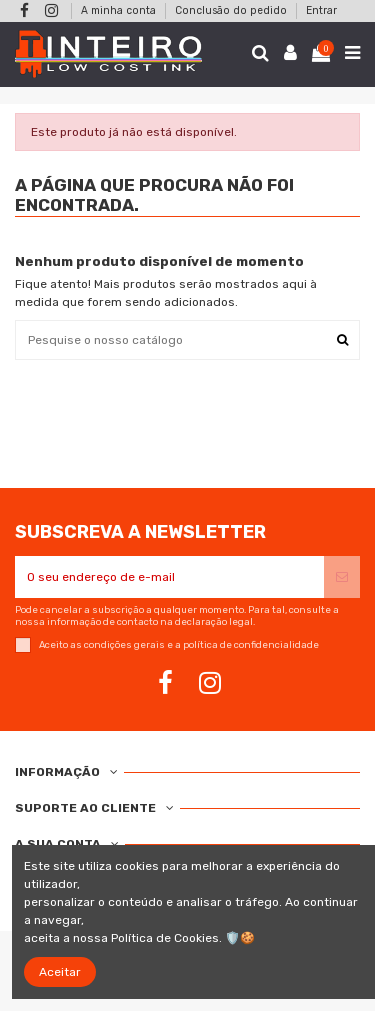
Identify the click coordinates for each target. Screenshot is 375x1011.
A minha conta (120, 10)
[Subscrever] (342, 577)
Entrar (321, 10)
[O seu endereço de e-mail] (169, 577)
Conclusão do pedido (232, 10)
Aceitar (60, 972)
